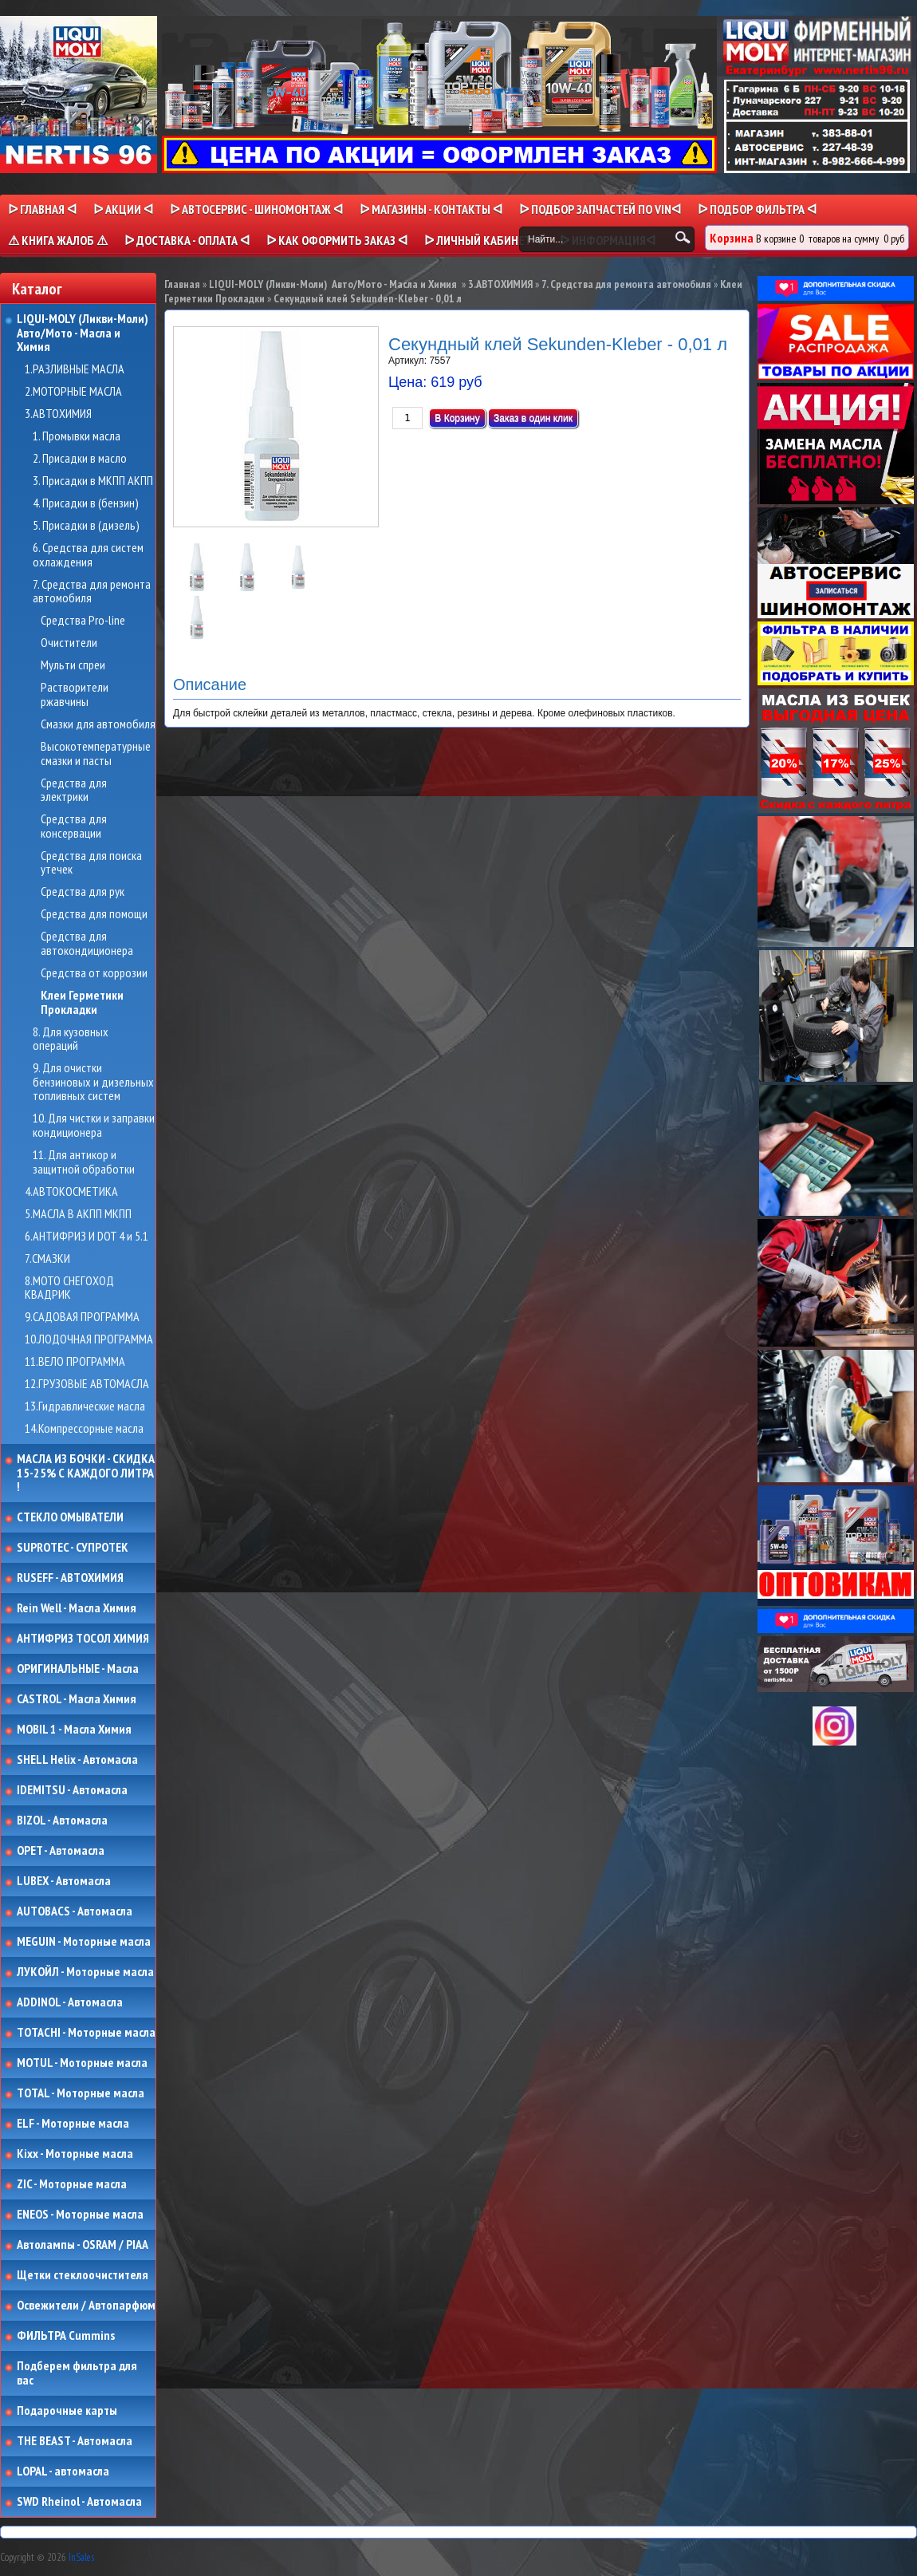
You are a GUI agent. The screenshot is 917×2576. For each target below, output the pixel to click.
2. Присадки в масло (80, 459)
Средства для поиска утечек (91, 863)
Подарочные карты (67, 2411)
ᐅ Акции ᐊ (123, 209)
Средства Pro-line (83, 620)
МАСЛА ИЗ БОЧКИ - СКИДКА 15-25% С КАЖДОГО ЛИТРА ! (86, 1473)
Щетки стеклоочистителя (82, 2275)
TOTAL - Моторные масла (80, 2093)
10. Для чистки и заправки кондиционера (94, 1125)
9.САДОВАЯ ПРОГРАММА (82, 1317)
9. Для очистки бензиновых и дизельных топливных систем (93, 1082)
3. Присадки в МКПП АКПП (93, 481)
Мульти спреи (73, 665)
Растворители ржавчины (74, 694)
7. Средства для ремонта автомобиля (92, 592)
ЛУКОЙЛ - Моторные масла (85, 1972)
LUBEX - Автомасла (64, 1881)
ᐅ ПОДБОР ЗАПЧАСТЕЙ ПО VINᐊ (600, 209)
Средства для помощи (94, 914)
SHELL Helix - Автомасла (77, 1760)
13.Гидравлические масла (85, 1406)
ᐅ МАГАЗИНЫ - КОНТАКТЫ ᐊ (431, 209)
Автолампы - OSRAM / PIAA (82, 2245)
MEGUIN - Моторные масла (84, 1942)
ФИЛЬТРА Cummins (66, 2336)
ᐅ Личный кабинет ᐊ (483, 240)
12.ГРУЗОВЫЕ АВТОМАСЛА (87, 1384)
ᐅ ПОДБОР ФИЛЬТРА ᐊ (757, 209)
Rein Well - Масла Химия (76, 1608)
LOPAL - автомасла (63, 2471)
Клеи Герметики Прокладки (82, 1002)
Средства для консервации (74, 826)
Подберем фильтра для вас (77, 2373)
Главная (182, 284)
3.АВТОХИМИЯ (58, 414)
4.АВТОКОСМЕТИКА (71, 1192)
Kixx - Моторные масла (75, 2154)
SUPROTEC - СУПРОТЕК (72, 1547)
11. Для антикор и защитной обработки (84, 1162)
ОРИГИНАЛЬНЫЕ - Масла (78, 1669)
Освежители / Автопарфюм (86, 2305)
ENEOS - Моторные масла (80, 2214)
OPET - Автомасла (60, 1851)
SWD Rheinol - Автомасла (79, 2502)
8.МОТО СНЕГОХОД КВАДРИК (69, 1288)
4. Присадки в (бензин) (86, 503)
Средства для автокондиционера (87, 943)
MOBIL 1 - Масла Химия (74, 1729)
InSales (81, 2557)
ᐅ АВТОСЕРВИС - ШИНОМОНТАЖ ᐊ (256, 209)
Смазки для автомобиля (98, 724)
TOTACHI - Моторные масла (86, 2033)
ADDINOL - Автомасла (70, 2002)
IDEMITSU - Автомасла (72, 1790)
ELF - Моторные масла (73, 2123)
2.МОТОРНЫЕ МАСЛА (73, 392)
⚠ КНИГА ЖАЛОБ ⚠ (58, 240)
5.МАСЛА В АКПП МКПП (78, 1214)
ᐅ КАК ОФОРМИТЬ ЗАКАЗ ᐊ (336, 240)
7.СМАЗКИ (47, 1259)
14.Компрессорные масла (84, 1429)
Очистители (69, 643)
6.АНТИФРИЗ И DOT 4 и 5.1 (86, 1236)
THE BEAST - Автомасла (74, 2441)
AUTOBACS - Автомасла (74, 1911)
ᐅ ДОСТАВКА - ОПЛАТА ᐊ (187, 240)
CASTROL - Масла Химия (76, 1699)
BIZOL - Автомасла (62, 1820)
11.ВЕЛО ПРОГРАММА (75, 1362)
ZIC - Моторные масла (72, 2184)
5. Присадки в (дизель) (86, 526)
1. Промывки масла (76, 436)
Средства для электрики (74, 790)
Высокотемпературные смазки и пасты (96, 753)
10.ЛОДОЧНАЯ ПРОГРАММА (89, 1339)
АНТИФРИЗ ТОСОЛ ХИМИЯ (83, 1638)
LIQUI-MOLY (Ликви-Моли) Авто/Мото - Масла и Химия (84, 333)
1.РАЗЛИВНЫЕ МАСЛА (74, 369)
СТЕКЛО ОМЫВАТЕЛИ (70, 1517)
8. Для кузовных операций (70, 1039)
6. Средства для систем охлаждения (88, 555)
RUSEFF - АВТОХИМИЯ (70, 1578)
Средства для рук (82, 892)
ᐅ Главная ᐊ (42, 209)
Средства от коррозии (94, 973)
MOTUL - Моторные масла (82, 2063)
